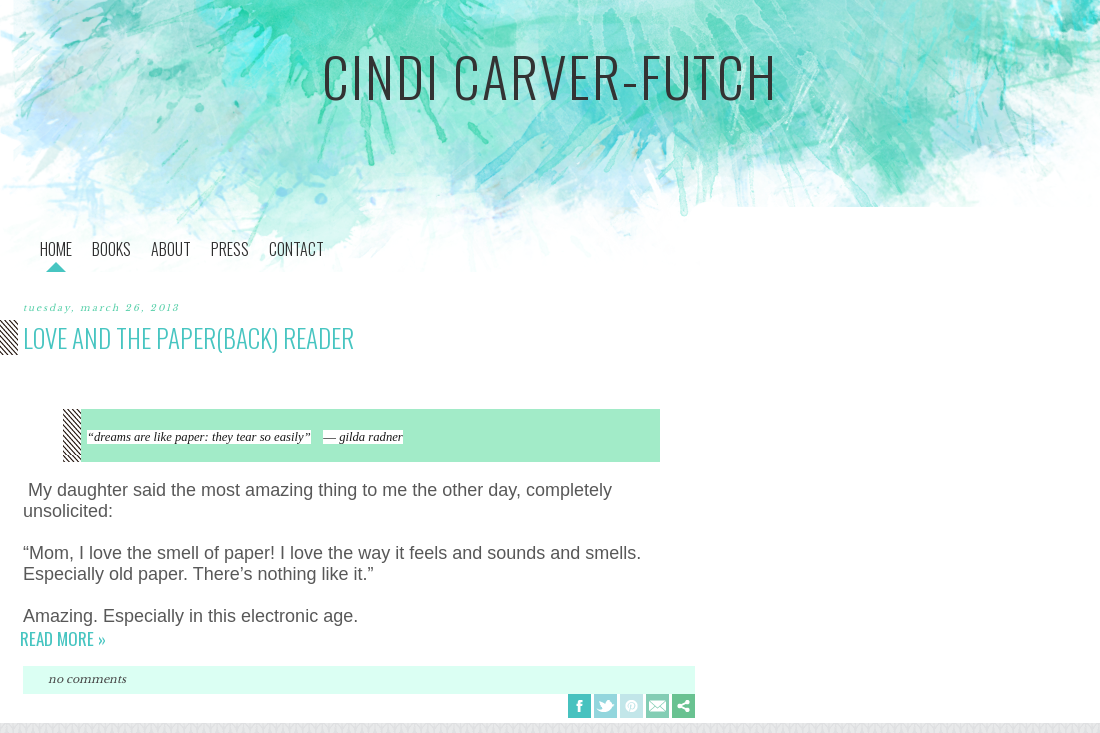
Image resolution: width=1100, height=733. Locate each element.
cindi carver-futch (550, 76)
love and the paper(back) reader (188, 337)
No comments (87, 679)
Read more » (63, 638)
